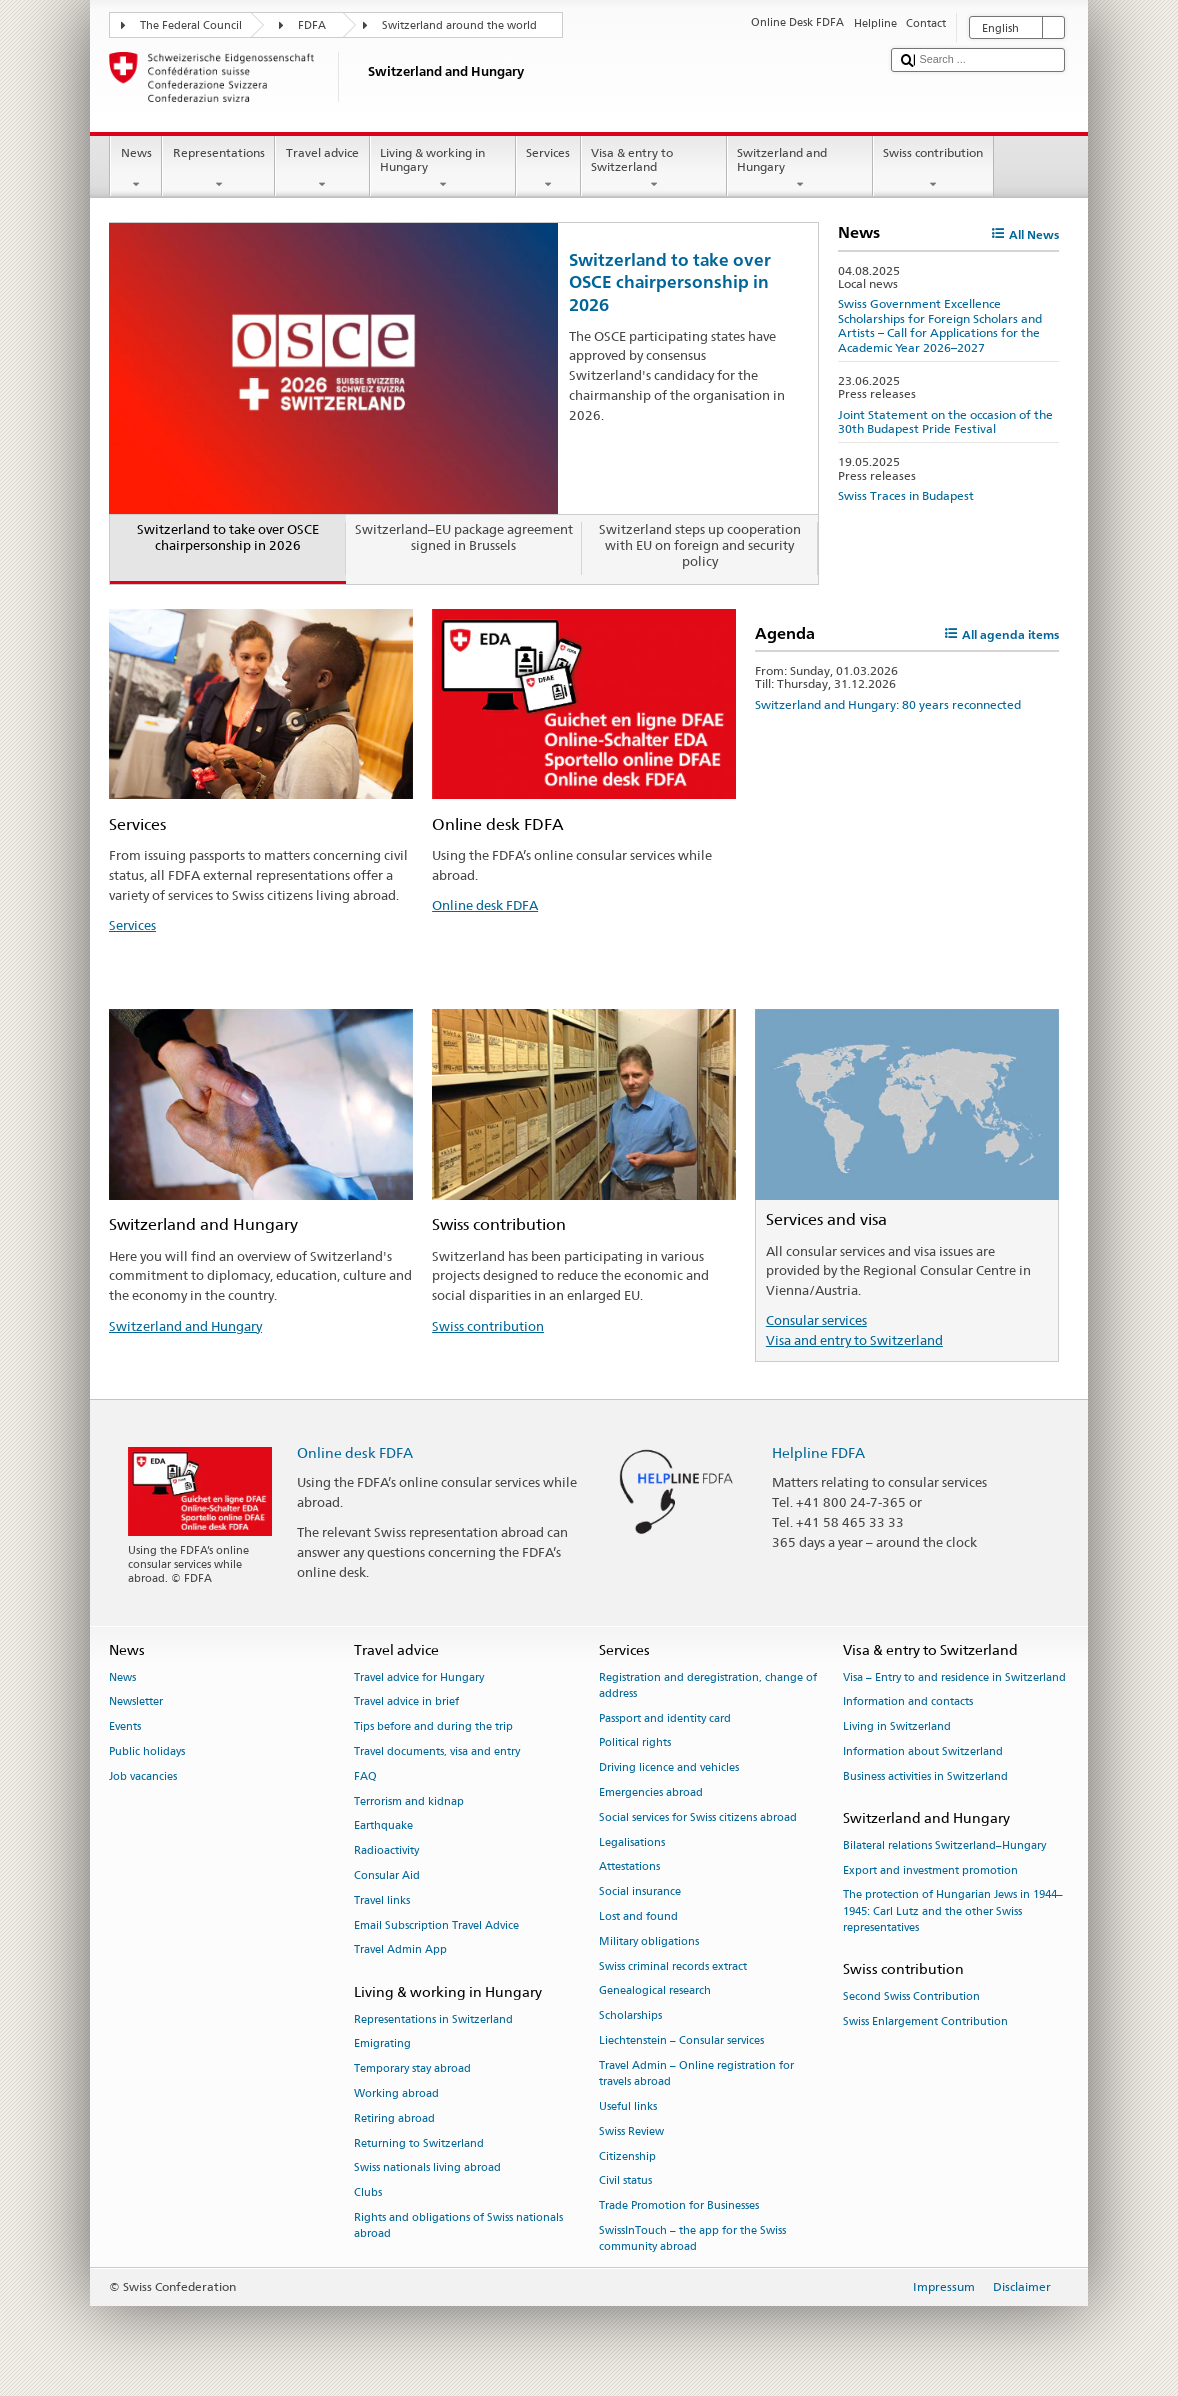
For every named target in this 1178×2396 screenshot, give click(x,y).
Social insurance (640, 1892)
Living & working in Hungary (443, 169)
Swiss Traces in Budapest (906, 495)
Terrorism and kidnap (409, 1801)
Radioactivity (386, 1851)
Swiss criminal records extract (673, 1966)
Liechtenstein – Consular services (681, 2040)
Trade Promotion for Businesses (679, 2206)
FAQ (365, 1776)
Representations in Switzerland (433, 2019)
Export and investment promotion (930, 1870)
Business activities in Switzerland (925, 1776)
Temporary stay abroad (412, 2069)
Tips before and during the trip (433, 1727)
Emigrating (382, 2044)
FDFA (312, 25)
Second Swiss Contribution (911, 1996)
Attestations (629, 1867)
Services (548, 169)
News (136, 169)
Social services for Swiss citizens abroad (698, 1817)
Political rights (635, 1743)
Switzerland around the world (459, 25)
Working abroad (396, 2093)
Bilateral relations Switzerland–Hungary (944, 1845)
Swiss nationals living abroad (427, 2168)
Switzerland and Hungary (800, 169)
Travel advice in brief (406, 1702)
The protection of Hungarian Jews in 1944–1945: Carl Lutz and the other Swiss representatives (953, 1911)
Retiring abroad (394, 2118)
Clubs (368, 2193)
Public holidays (147, 1751)
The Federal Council (191, 25)
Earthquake (383, 1826)
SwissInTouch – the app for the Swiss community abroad (692, 2238)
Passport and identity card (665, 1718)
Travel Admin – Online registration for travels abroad (696, 2073)
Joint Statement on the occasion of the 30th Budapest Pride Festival (945, 421)
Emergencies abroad (651, 1792)
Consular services (816, 1320)
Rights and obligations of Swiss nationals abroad (458, 2225)
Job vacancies (143, 1776)
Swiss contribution (933, 169)
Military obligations (649, 1941)
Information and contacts (908, 1702)
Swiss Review (631, 2131)
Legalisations (632, 1842)
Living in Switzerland (897, 1727)
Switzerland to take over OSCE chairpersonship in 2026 (670, 282)
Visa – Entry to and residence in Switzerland (954, 1677)
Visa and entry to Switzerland (854, 1340)
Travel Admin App (400, 1950)
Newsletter (136, 1702)
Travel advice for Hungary (419, 1677)
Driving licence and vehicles (669, 1768)
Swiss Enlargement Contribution (925, 2021)
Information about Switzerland (923, 1751)
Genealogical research (655, 1991)
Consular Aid (387, 1875)
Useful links (628, 2106)
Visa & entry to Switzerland (654, 169)
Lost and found (638, 1916)
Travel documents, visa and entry (437, 1751)
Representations (218, 169)
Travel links (382, 1900)
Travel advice (322, 169)
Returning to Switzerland (419, 2143)
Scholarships (630, 2016)
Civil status (625, 2181)
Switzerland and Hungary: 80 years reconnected (888, 704)
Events (125, 1727)
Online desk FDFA (485, 905)
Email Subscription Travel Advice (436, 1925)
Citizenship (627, 2156)
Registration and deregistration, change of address (708, 1685)
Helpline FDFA (818, 1452)
